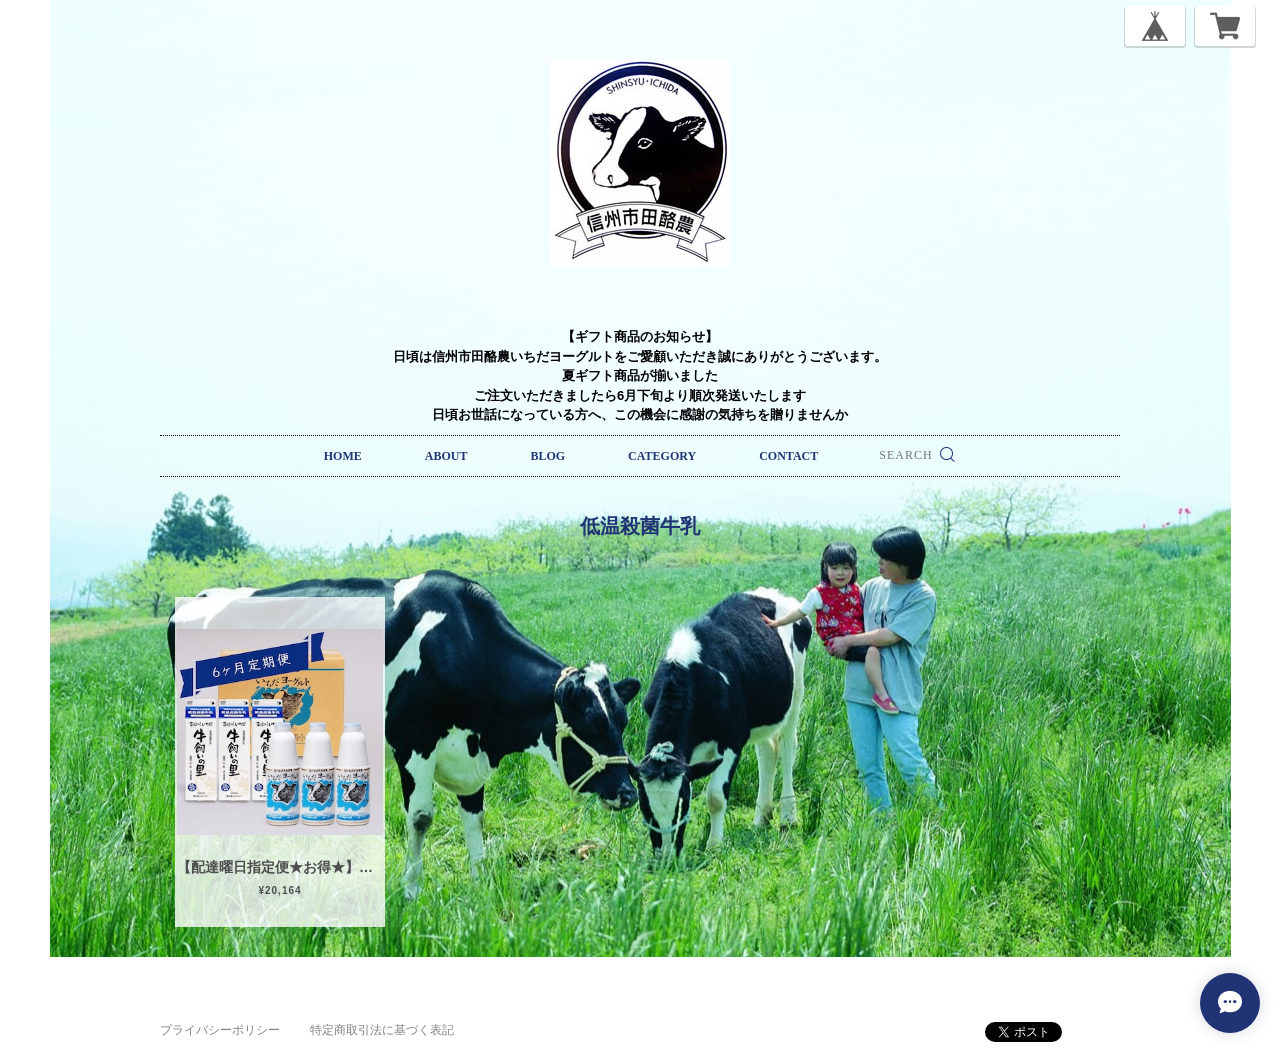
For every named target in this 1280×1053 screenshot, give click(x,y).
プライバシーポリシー (220, 1030)
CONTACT (788, 456)
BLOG (547, 456)
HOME (343, 456)
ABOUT (446, 456)
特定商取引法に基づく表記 (382, 1030)
